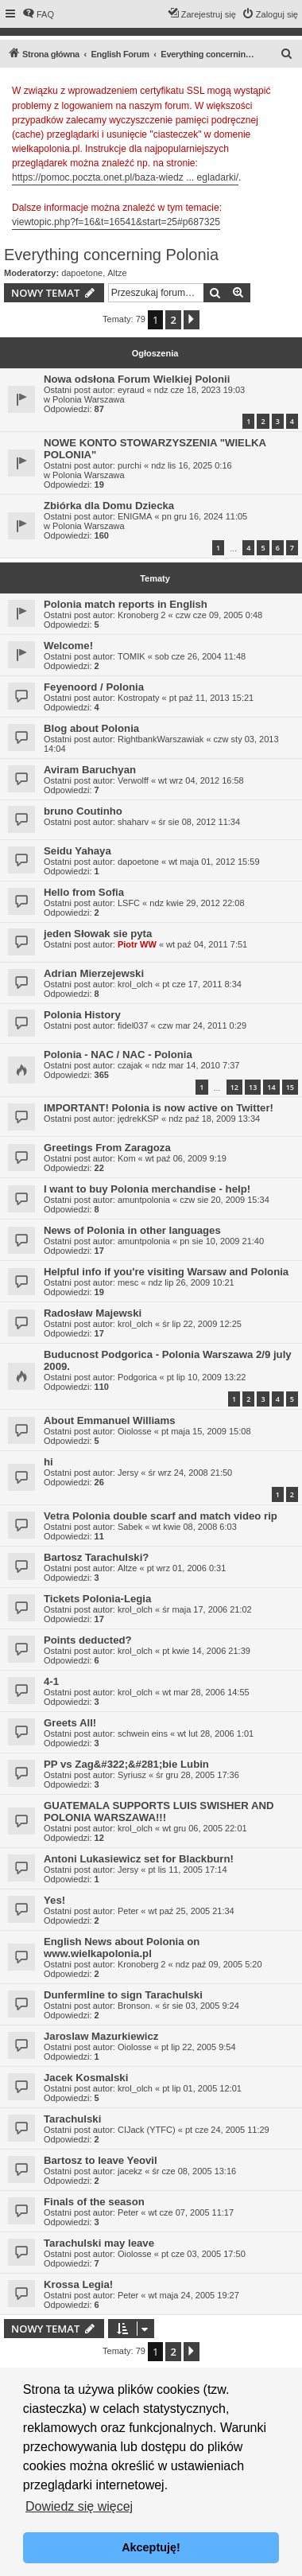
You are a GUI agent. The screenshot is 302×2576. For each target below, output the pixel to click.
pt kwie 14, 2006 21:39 (206, 1651)
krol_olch (135, 984)
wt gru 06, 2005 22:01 (204, 1828)
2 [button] (173, 320)
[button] (191, 319)
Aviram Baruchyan (90, 770)
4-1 (51, 1681)
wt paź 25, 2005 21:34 (191, 1911)
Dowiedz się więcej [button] (79, 2506)
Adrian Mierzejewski (94, 973)
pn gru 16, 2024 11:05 (205, 516)
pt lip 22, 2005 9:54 (198, 2047)
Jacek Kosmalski (86, 2078)
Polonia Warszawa (88, 399)
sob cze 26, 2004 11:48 (200, 656)
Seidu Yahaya (77, 851)
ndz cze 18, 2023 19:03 (199, 390)
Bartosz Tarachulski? (96, 1557)
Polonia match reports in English (125, 604)
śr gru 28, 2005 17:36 (197, 1775)
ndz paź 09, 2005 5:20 (219, 1964)
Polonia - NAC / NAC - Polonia (118, 1054)
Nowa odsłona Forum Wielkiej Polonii (137, 379)
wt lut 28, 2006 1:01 (215, 1733)
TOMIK (131, 656)
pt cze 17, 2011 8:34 (202, 984)
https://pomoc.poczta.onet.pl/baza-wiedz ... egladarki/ (125, 177)
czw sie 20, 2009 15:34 (224, 1199)
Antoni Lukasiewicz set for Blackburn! (139, 1859)
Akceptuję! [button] (151, 2547)
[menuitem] (38, 14)
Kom (127, 1158)
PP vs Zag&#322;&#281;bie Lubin (126, 1764)
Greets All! (70, 1723)
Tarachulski (72, 2119)
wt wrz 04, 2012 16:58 (201, 780)
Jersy (128, 1472)
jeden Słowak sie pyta (98, 934)
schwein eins (143, 1733)
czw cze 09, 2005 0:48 (219, 615)
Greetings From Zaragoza (107, 1148)
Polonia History (82, 1015)
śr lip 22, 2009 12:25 (202, 1324)
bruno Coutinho (83, 811)
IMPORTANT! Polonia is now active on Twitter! (158, 1108)
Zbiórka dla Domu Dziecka (109, 506)
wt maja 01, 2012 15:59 (213, 861)
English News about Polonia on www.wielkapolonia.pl (121, 1947)
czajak (130, 1065)
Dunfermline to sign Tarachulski (123, 1995)
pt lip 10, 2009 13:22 (206, 1377)
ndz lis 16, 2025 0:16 (191, 465)
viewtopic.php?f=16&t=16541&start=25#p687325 (116, 222)
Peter (128, 1911)
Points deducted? (88, 1640)
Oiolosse (135, 1431)
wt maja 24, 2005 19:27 (193, 2295)
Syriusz (132, 1775)
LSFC (129, 903)
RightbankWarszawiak (160, 739)
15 (290, 1087)
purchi (129, 465)
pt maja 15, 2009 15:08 (206, 1431)
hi (48, 1462)
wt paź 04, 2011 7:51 (206, 944)
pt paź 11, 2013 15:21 (211, 697)
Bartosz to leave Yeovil (100, 2160)
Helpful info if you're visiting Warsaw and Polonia (166, 1272)
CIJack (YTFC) (147, 2129)
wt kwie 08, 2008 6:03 (194, 1526)
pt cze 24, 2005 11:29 (227, 2129)
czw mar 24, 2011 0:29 (202, 1025)
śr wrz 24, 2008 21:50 (190, 1472)
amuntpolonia (144, 1199)
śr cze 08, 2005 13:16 (194, 2171)
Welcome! (68, 646)
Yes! (54, 1900)
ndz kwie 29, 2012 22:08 (196, 903)
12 (234, 1087)
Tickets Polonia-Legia (97, 1599)
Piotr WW (137, 944)
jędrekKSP (138, 1118)
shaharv (133, 822)
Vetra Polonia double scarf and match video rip (160, 1516)
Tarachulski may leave (99, 2243)
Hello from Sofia (84, 892)
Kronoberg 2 (142, 615)
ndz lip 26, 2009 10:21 (191, 1282)
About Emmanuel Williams (109, 1420)
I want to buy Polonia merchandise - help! (147, 1189)
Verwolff (133, 780)
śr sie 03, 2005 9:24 (200, 2005)
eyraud (131, 390)
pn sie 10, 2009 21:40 (222, 1241)
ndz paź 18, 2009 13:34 (214, 1118)
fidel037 (133, 1025)
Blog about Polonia (91, 728)
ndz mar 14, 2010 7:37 (195, 1065)
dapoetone (82, 273)
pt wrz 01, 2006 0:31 (186, 1568)
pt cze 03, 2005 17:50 (203, 2254)
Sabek (130, 1526)
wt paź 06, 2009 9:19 (185, 1158)
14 (271, 1087)
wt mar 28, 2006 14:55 (205, 1692)
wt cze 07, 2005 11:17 (191, 2212)
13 (253, 1087)
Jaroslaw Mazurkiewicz (101, 2036)
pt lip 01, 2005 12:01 (202, 2088)
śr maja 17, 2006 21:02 (207, 1609)
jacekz (130, 2171)
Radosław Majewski (92, 1313)
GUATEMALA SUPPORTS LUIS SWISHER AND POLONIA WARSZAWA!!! (159, 1811)
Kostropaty (139, 697)
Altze (116, 273)
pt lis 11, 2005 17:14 (187, 1869)
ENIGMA (135, 516)
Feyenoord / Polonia (94, 687)
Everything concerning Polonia (111, 254)
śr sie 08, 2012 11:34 (199, 822)
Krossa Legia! (78, 2284)
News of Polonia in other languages (132, 1230)
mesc (128, 1282)
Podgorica (137, 1377)
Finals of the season (94, 2202)
